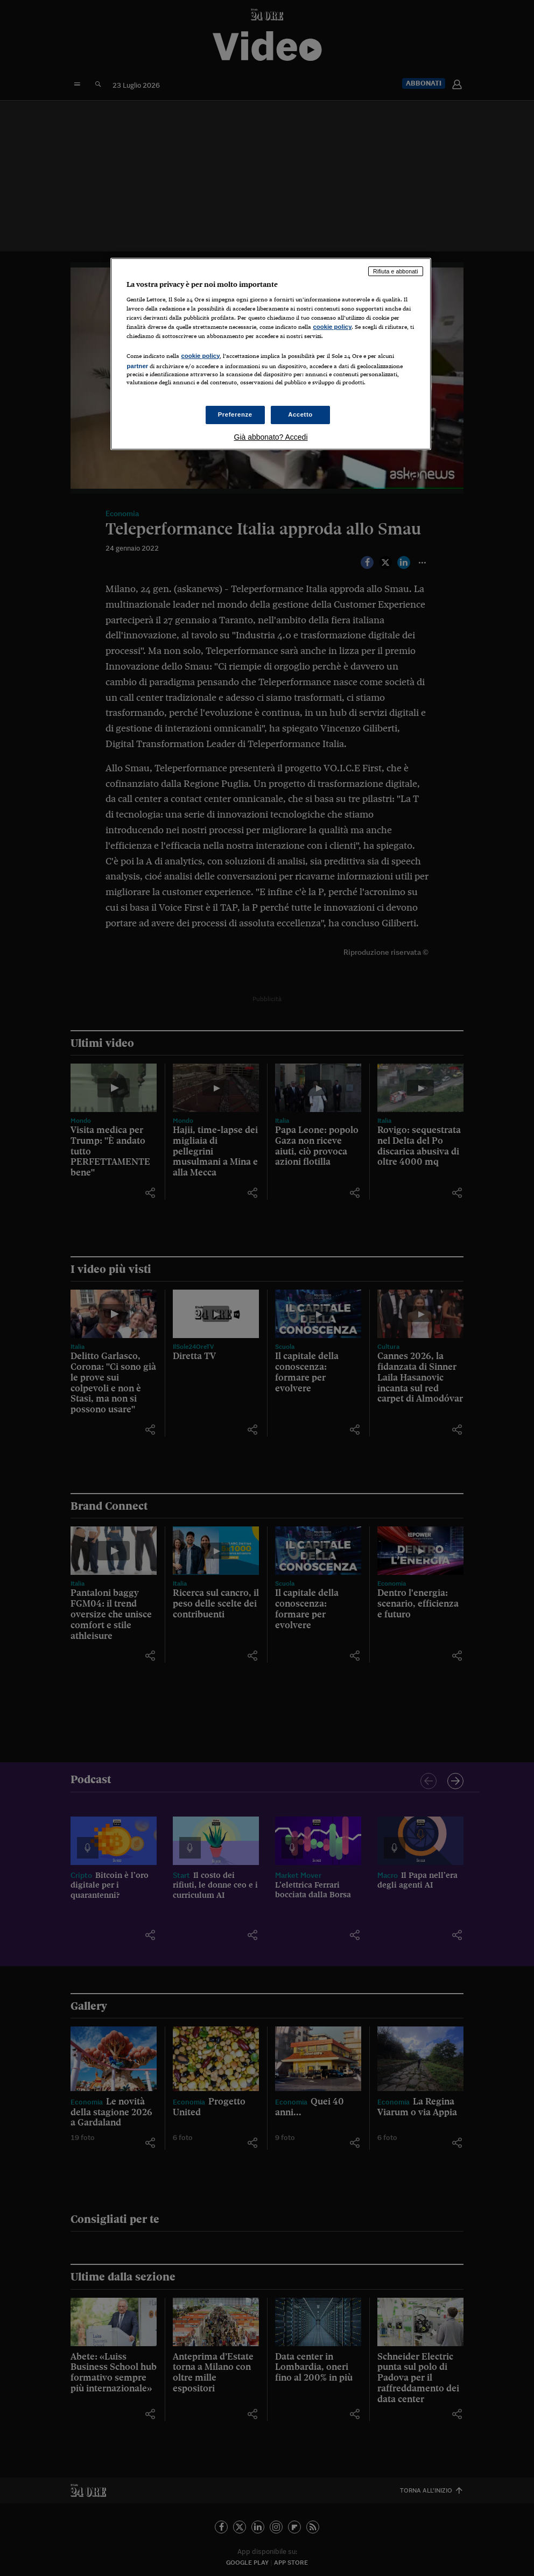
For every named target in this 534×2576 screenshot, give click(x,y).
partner (137, 366)
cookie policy (332, 326)
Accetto (300, 414)
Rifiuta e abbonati (395, 271)
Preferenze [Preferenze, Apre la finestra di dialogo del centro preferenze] (235, 414)
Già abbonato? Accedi (271, 437)
